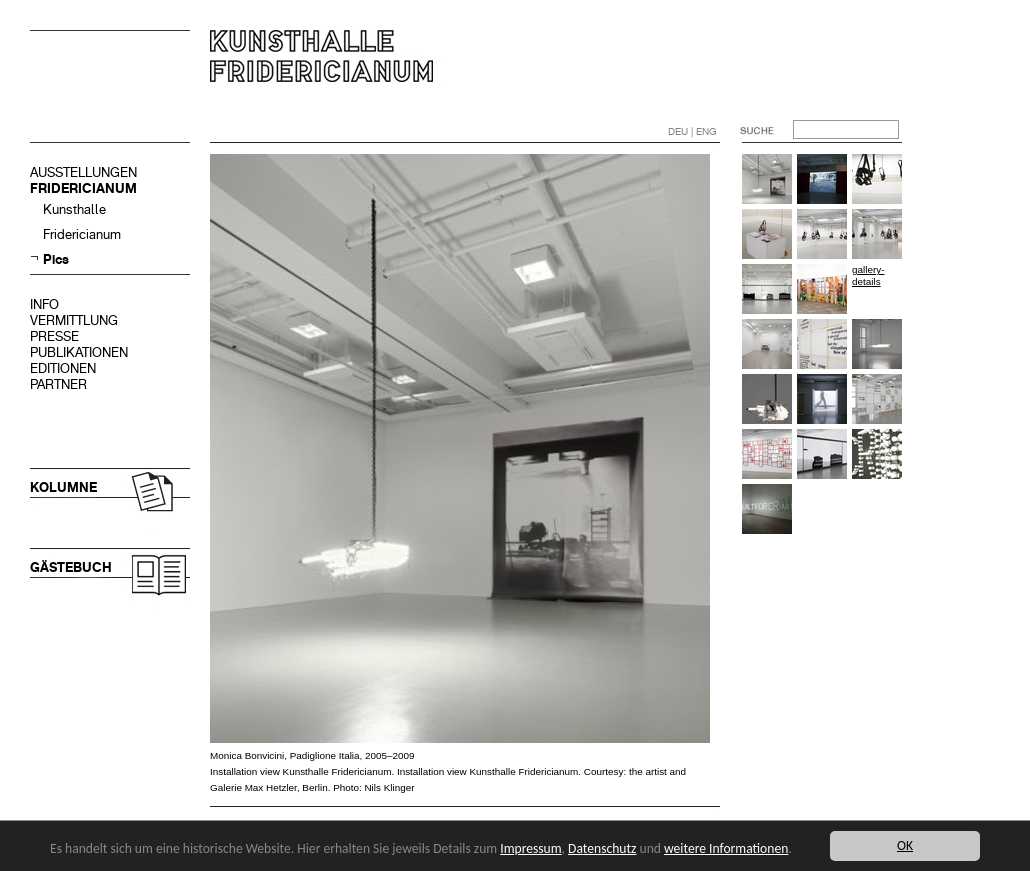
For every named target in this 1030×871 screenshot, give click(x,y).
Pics (56, 259)
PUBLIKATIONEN (79, 352)
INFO (44, 304)
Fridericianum (82, 234)
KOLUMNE (63, 487)
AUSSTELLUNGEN (83, 172)
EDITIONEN (63, 368)
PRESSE (54, 336)
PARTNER (58, 384)
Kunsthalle (74, 209)
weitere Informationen (726, 848)
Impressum (530, 848)
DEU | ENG (692, 131)
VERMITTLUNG (74, 320)
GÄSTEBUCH (71, 567)
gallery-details (868, 275)
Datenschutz (602, 848)
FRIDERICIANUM (83, 188)
